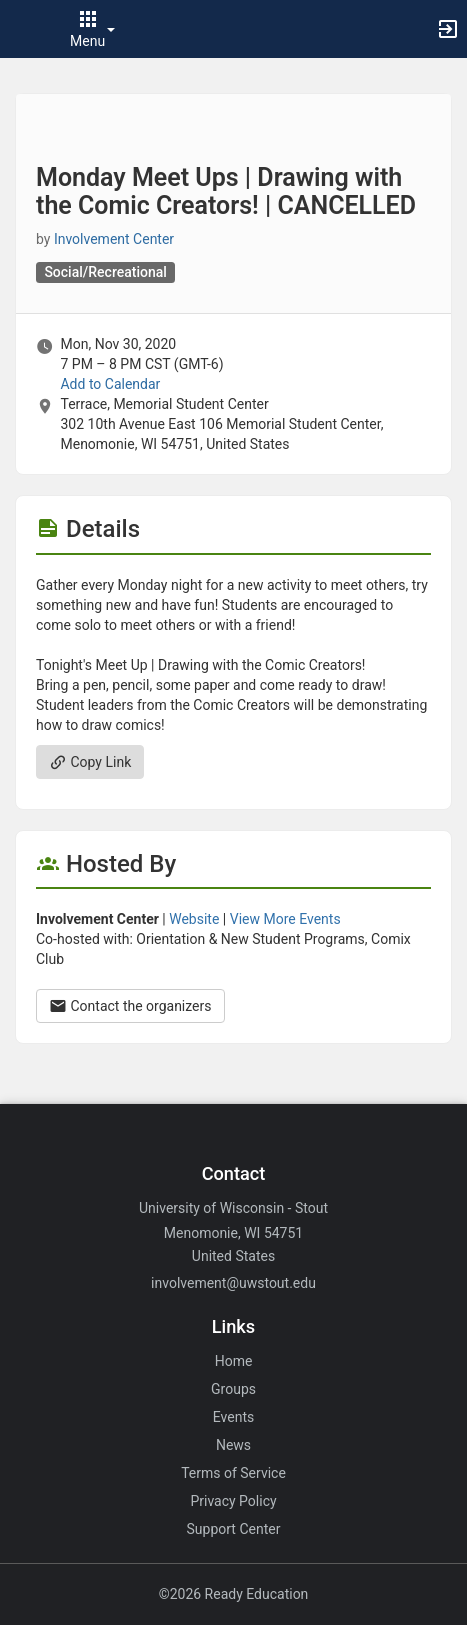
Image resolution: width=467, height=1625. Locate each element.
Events (233, 1417)
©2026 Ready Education (234, 1594)
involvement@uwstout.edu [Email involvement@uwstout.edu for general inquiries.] (233, 1283)
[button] (25, 29)
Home (234, 1361)
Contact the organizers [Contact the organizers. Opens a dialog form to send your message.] (130, 1006)
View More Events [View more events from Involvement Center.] (285, 919)
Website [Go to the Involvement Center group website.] (194, 919)
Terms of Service (233, 1473)
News (233, 1445)
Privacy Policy (233, 1501)
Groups (233, 1389)
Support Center (234, 1529)
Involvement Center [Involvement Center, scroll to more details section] (114, 239)
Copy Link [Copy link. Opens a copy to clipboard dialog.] (90, 762)
